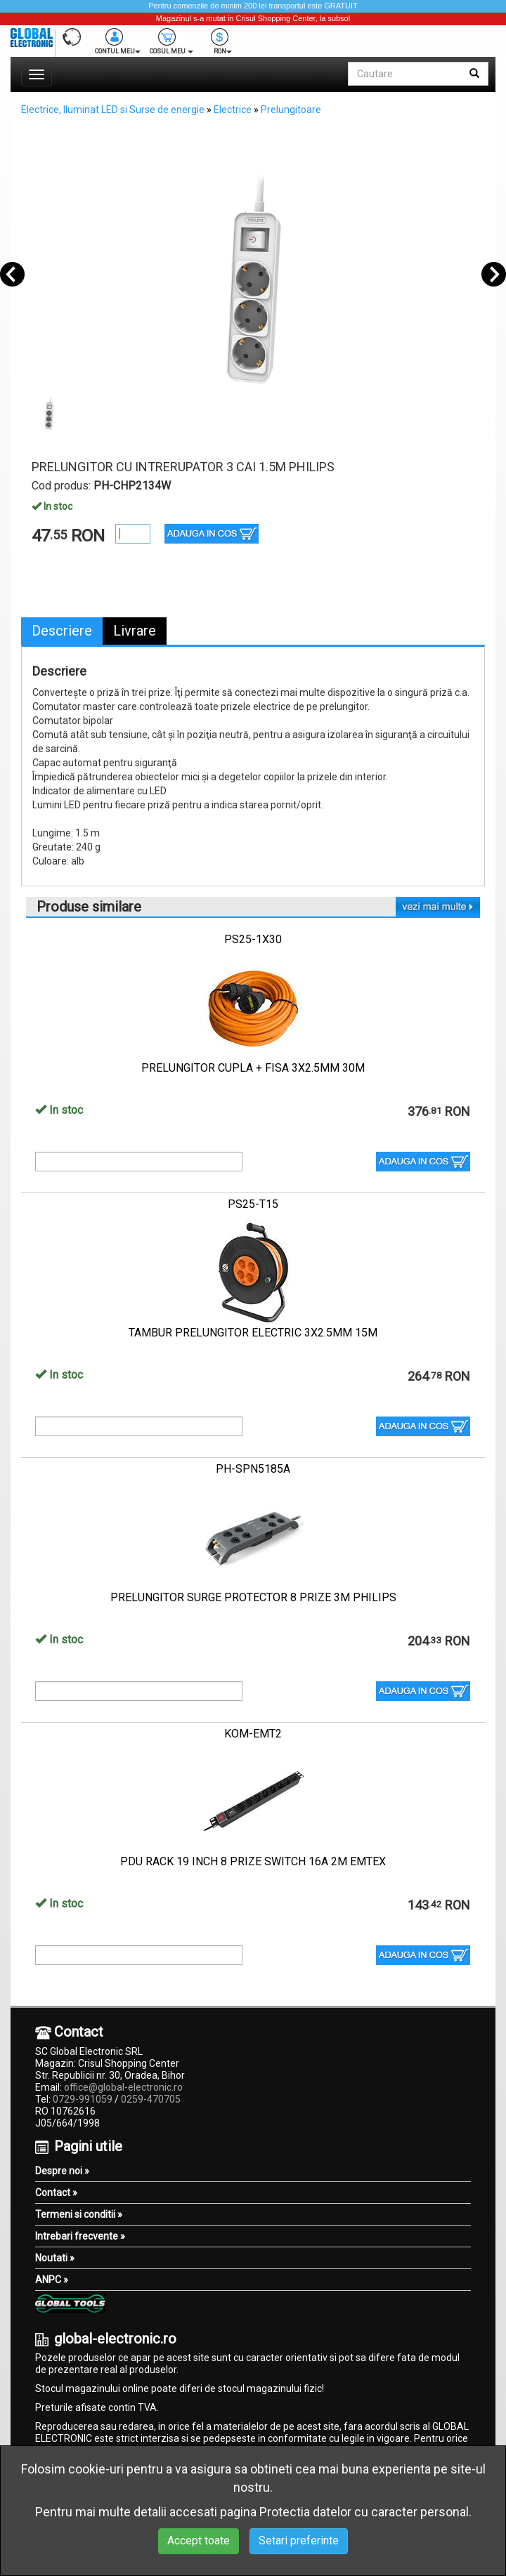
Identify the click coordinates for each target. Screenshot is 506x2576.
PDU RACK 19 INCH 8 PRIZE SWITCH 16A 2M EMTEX (253, 1861)
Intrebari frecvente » (80, 2236)
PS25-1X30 (253, 939)
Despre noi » (62, 2170)
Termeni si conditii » (78, 2214)
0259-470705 (151, 2099)
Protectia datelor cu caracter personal (364, 2511)
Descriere (62, 630)
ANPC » (51, 2279)
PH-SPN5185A (253, 1469)
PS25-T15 (253, 1204)
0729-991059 (82, 2099)
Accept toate (198, 2540)
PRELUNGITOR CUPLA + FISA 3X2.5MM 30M (253, 1068)
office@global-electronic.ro (123, 2087)
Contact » (56, 2192)
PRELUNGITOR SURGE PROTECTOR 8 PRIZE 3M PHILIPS (253, 1597)
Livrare (134, 630)
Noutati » (54, 2257)
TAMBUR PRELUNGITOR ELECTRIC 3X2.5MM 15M (253, 1332)
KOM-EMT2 (253, 1733)
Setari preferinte (299, 2540)
